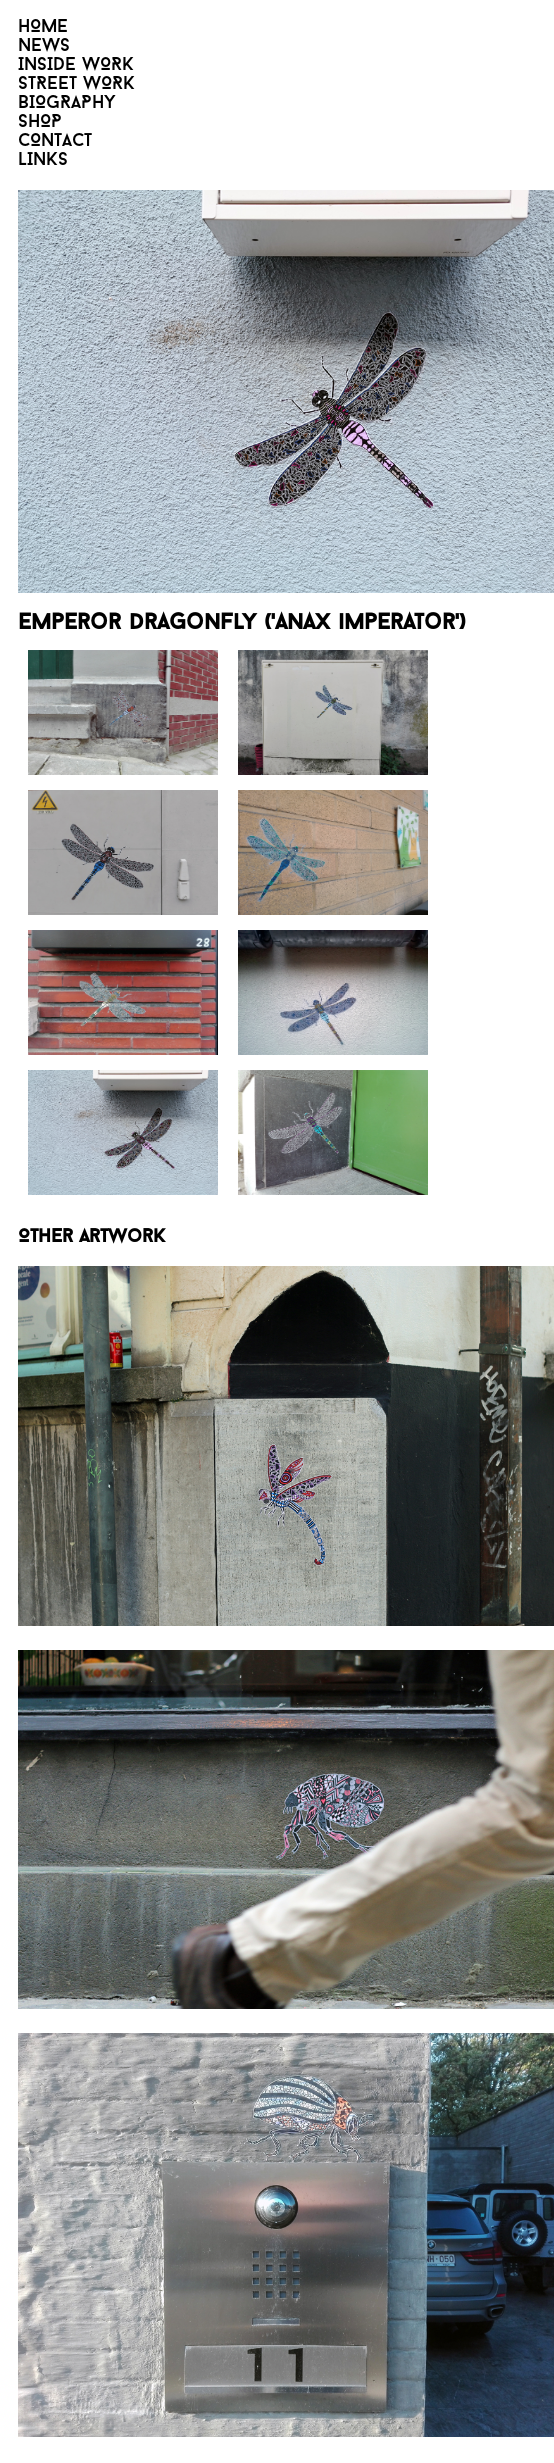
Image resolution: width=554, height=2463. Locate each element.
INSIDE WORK (76, 65)
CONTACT (55, 141)
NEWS (44, 46)
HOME (43, 27)
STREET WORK (76, 84)
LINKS (43, 160)
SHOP (40, 122)
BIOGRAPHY (67, 103)
